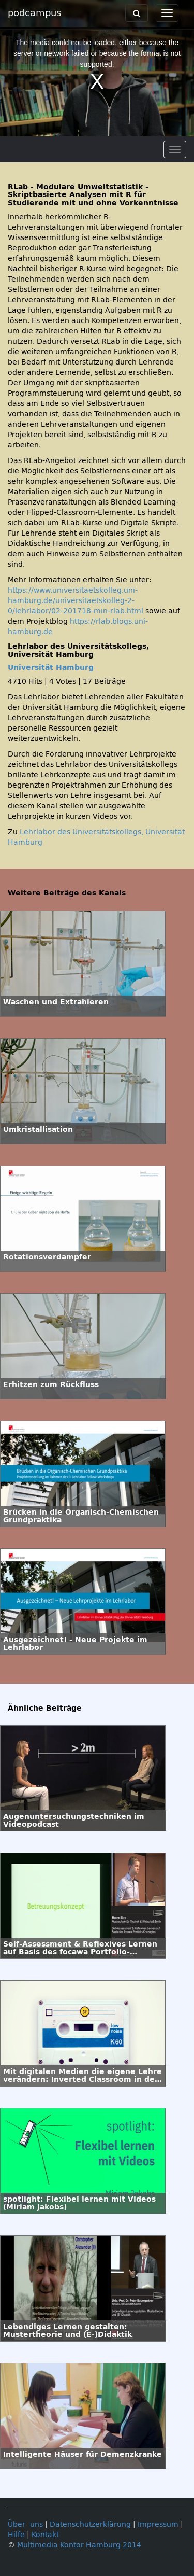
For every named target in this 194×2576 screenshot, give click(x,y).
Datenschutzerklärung (90, 2524)
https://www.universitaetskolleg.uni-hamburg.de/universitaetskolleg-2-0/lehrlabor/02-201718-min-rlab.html (75, 600)
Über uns (25, 2524)
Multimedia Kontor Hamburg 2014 (79, 2545)
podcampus (34, 13)
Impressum (158, 2524)
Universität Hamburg (51, 667)
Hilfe (16, 2534)
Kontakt (45, 2534)
